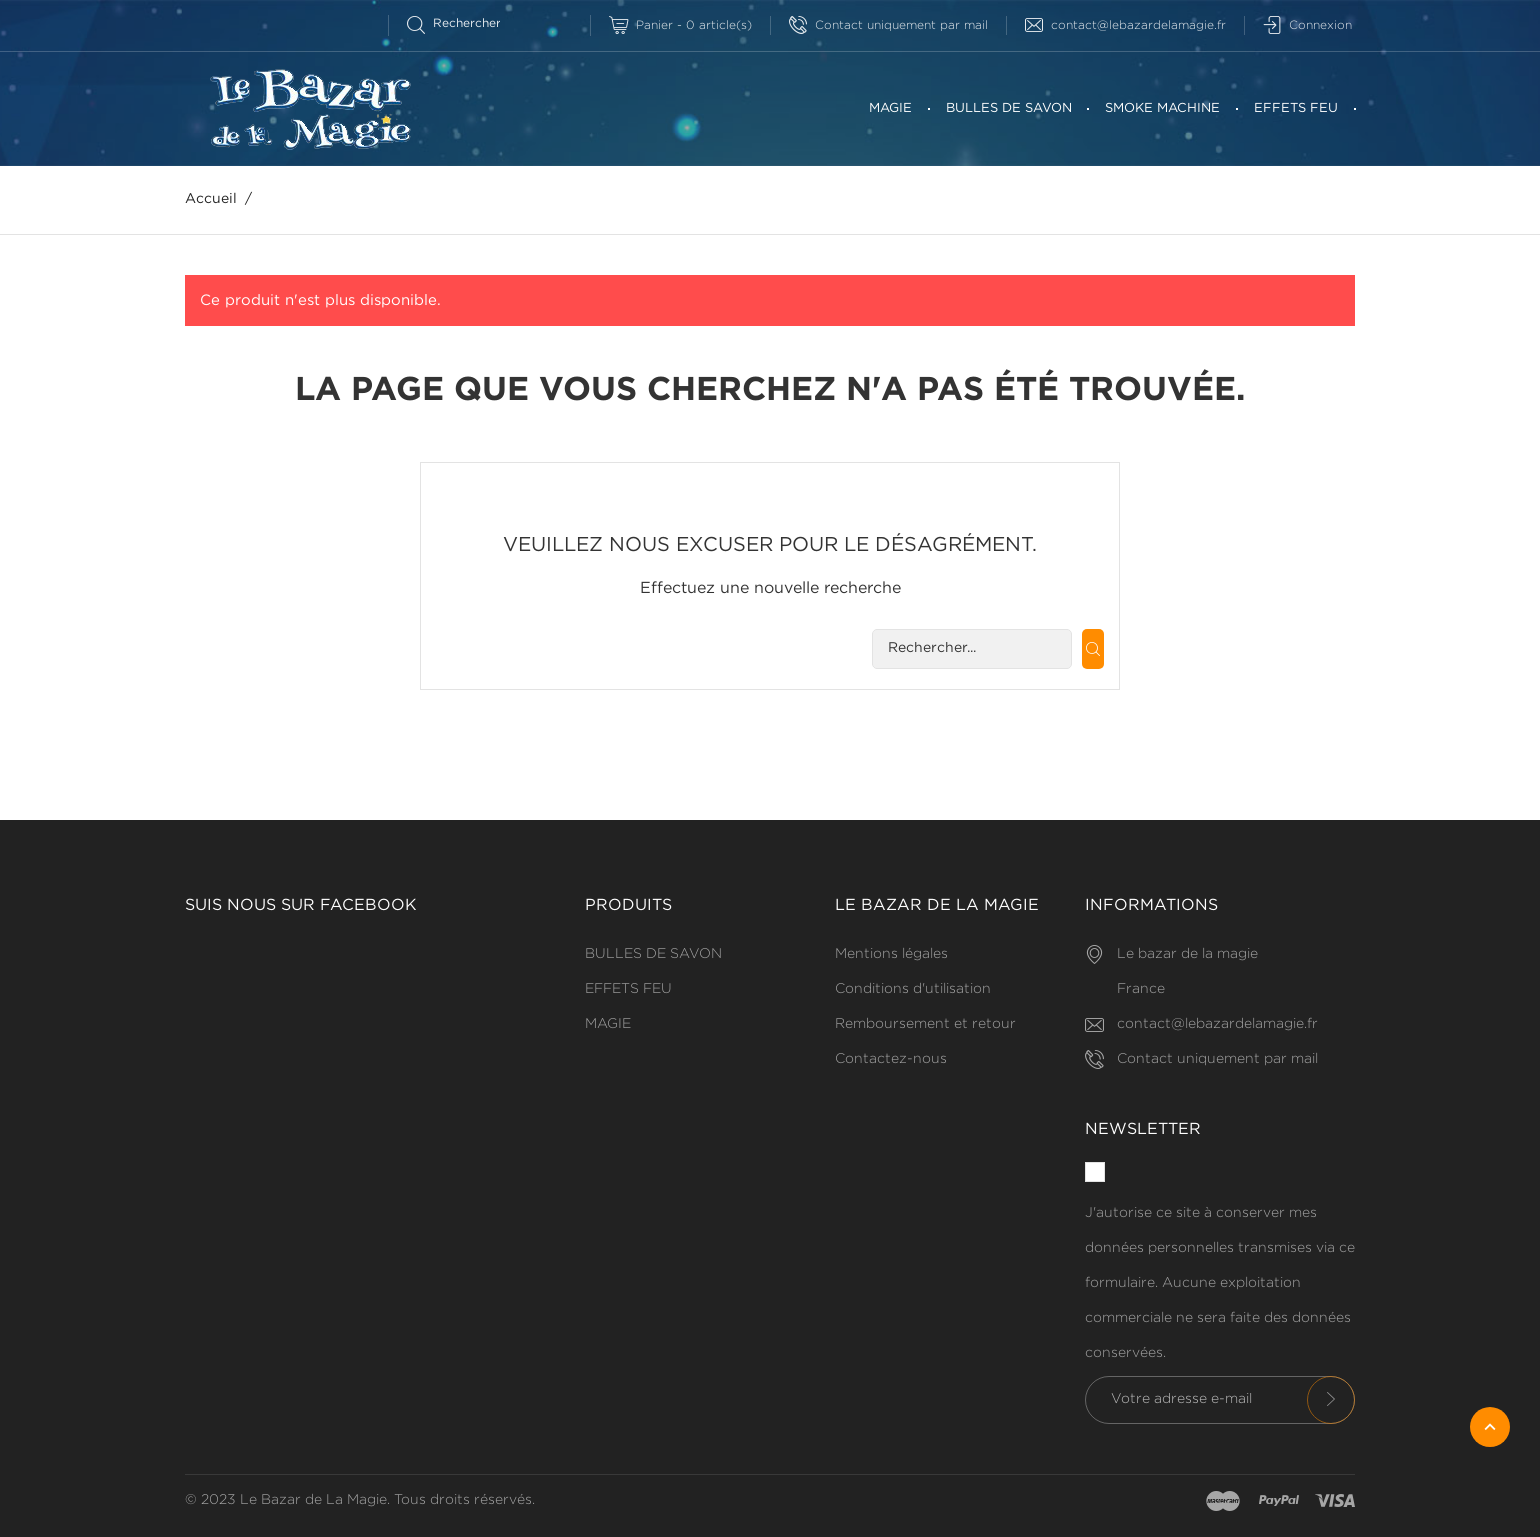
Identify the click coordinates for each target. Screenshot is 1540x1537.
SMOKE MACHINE (1162, 108)
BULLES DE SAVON (1009, 108)
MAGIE (890, 108)
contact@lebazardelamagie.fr (1125, 25)
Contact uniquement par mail (888, 25)
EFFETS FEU (1296, 108)
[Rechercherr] (462, 23)
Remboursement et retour (925, 1024)
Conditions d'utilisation (913, 989)
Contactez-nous (891, 1059)
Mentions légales (891, 954)
